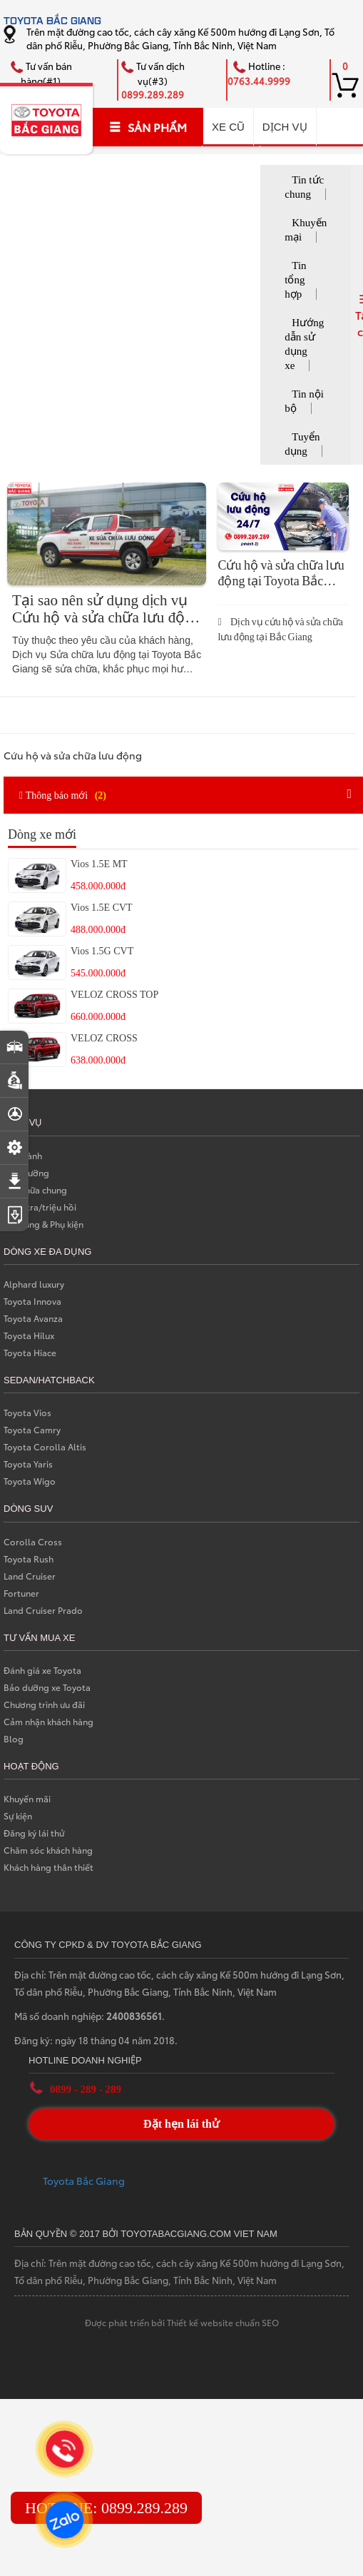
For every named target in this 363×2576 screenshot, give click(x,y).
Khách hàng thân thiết (48, 1867)
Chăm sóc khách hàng (48, 1850)
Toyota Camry (32, 1429)
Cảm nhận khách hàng (48, 1721)
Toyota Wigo (30, 1481)
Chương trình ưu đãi (44, 1704)
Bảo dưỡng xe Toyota (47, 1687)
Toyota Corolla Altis (45, 1446)
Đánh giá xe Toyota (42, 1670)
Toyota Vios (27, 1412)
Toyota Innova (32, 1301)
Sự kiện (18, 1815)
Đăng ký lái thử (34, 1833)
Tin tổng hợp (295, 280)
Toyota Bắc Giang (84, 2180)
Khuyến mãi (27, 1798)
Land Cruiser (30, 1576)
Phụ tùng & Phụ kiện (43, 1224)
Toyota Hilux (29, 1335)
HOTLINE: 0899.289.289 (106, 2508)
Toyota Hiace (30, 1352)
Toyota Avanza (33, 1318)
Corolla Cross (33, 1541)
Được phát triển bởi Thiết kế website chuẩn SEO (182, 2322)
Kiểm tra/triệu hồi (40, 1207)
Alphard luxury (34, 1284)
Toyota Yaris (28, 1464)
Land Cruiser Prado (43, 1610)
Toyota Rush (28, 1558)
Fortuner (21, 1593)
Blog (14, 1738)
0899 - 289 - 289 (85, 2089)
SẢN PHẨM (148, 127)
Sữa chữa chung (35, 1189)
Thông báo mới (65, 794)
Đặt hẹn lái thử (181, 2124)
